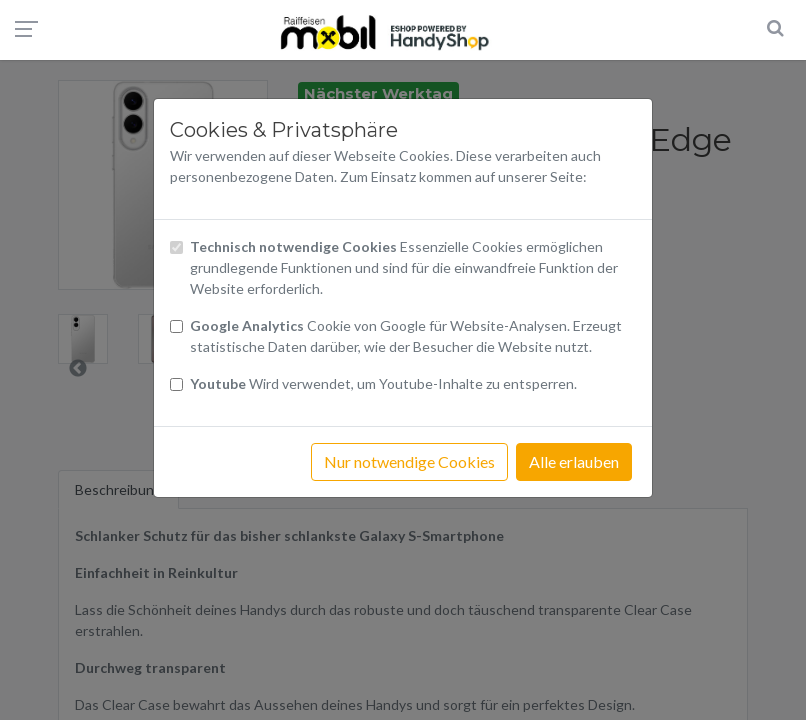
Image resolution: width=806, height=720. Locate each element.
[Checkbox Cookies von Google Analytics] (176, 326)
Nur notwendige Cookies (409, 461)
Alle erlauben (574, 461)
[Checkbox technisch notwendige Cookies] (176, 247)
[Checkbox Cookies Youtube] (176, 384)
